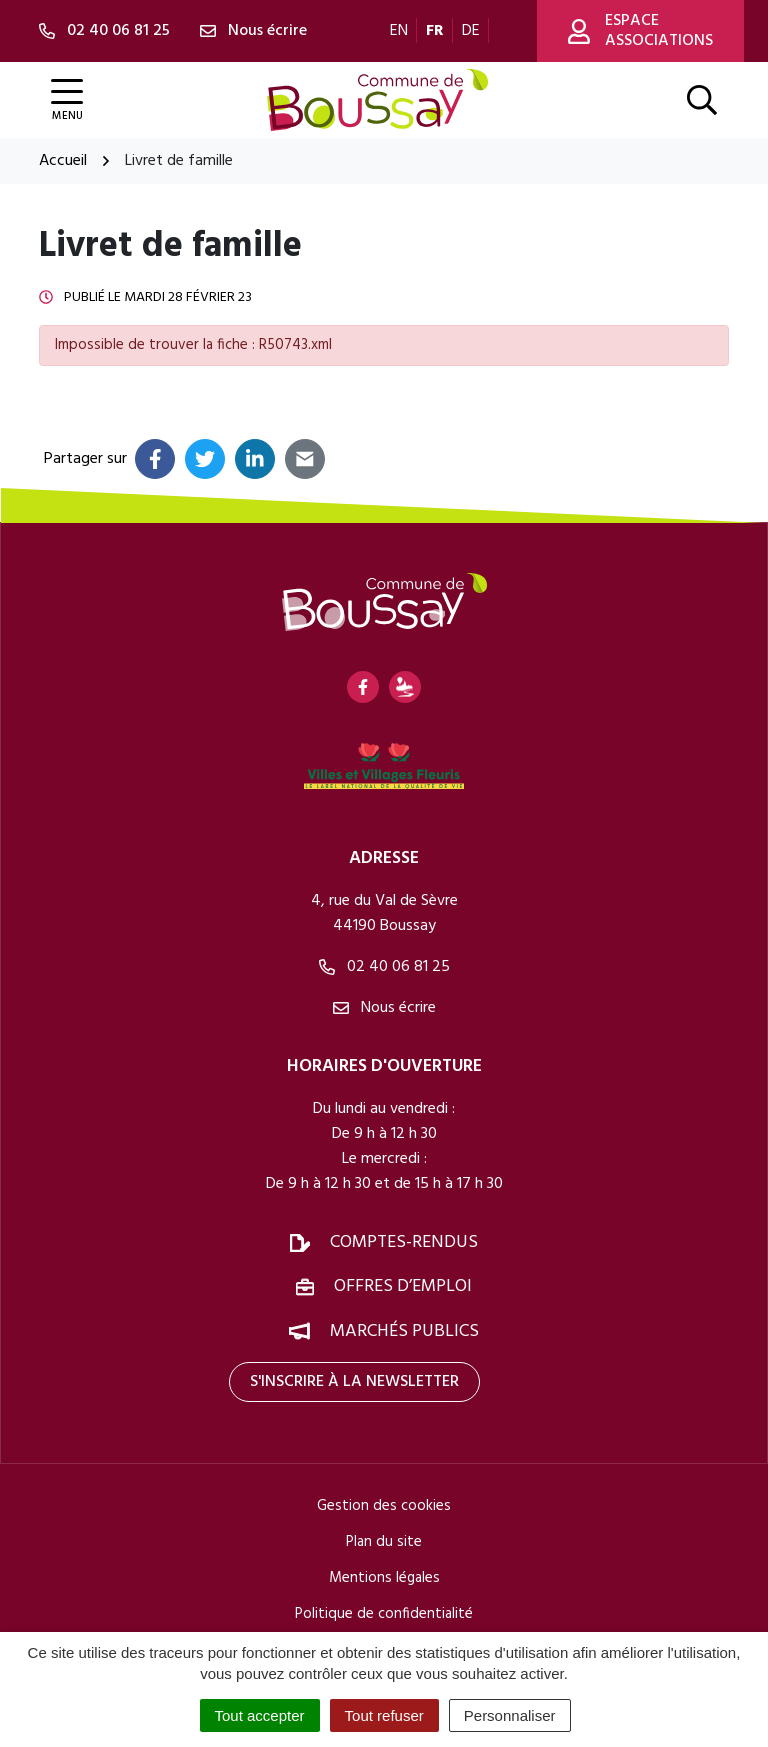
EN (399, 31)
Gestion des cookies (384, 1506)
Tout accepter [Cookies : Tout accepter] (260, 1715)
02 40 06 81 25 (384, 967)
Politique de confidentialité (384, 1614)
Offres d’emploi (403, 1286)
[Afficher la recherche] (702, 100)
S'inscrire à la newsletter (354, 1382)
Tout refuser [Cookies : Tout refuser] (384, 1715)
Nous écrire (384, 1008)
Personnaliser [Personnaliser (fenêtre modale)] (510, 1715)
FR (435, 31)
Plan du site (384, 1542)
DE (471, 31)
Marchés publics (404, 1331)
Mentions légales (384, 1578)
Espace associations (640, 31)
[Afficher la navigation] (67, 100)
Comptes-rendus (404, 1242)
